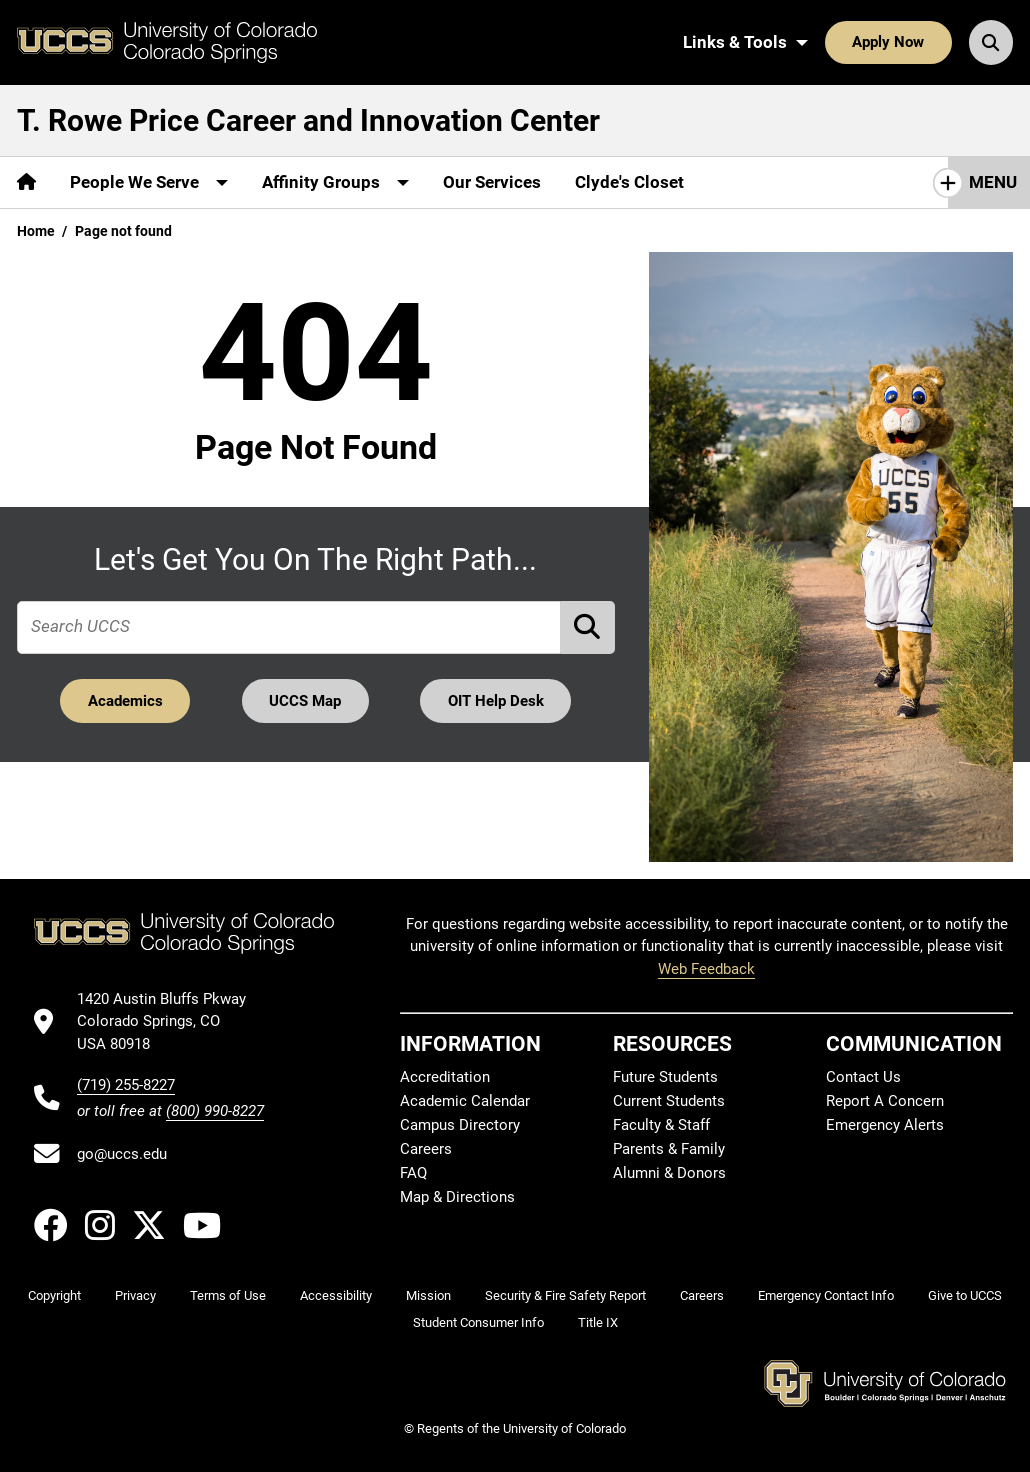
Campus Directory (460, 1125)
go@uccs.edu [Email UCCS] (122, 1154)
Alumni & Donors (669, 1173)
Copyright (54, 1295)
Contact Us (863, 1077)
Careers (426, 1149)
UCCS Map (305, 701)
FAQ (413, 1173)
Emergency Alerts (885, 1125)
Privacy (135, 1295)
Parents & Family (669, 1149)
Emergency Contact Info (826, 1295)
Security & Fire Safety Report (565, 1295)
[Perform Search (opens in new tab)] (588, 627)
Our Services (492, 182)
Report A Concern (885, 1101)
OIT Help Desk (496, 701)
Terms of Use (228, 1295)
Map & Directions (457, 1197)
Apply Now (888, 42)
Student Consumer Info (478, 1322)
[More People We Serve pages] (149, 182)
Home (36, 231)
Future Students (665, 1077)
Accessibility (336, 1295)
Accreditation (445, 1077)
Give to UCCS (965, 1295)
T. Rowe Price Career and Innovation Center (308, 120)
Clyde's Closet (629, 182)
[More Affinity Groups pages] (335, 182)
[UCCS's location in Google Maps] (170, 1021)
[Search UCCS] (991, 42)
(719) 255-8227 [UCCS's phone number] (126, 1085)
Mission (428, 1295)
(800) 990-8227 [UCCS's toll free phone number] (215, 1111)
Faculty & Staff (661, 1125)
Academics (125, 701)
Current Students (669, 1101)
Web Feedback (706, 969)
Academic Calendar (465, 1101)
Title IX (598, 1322)
